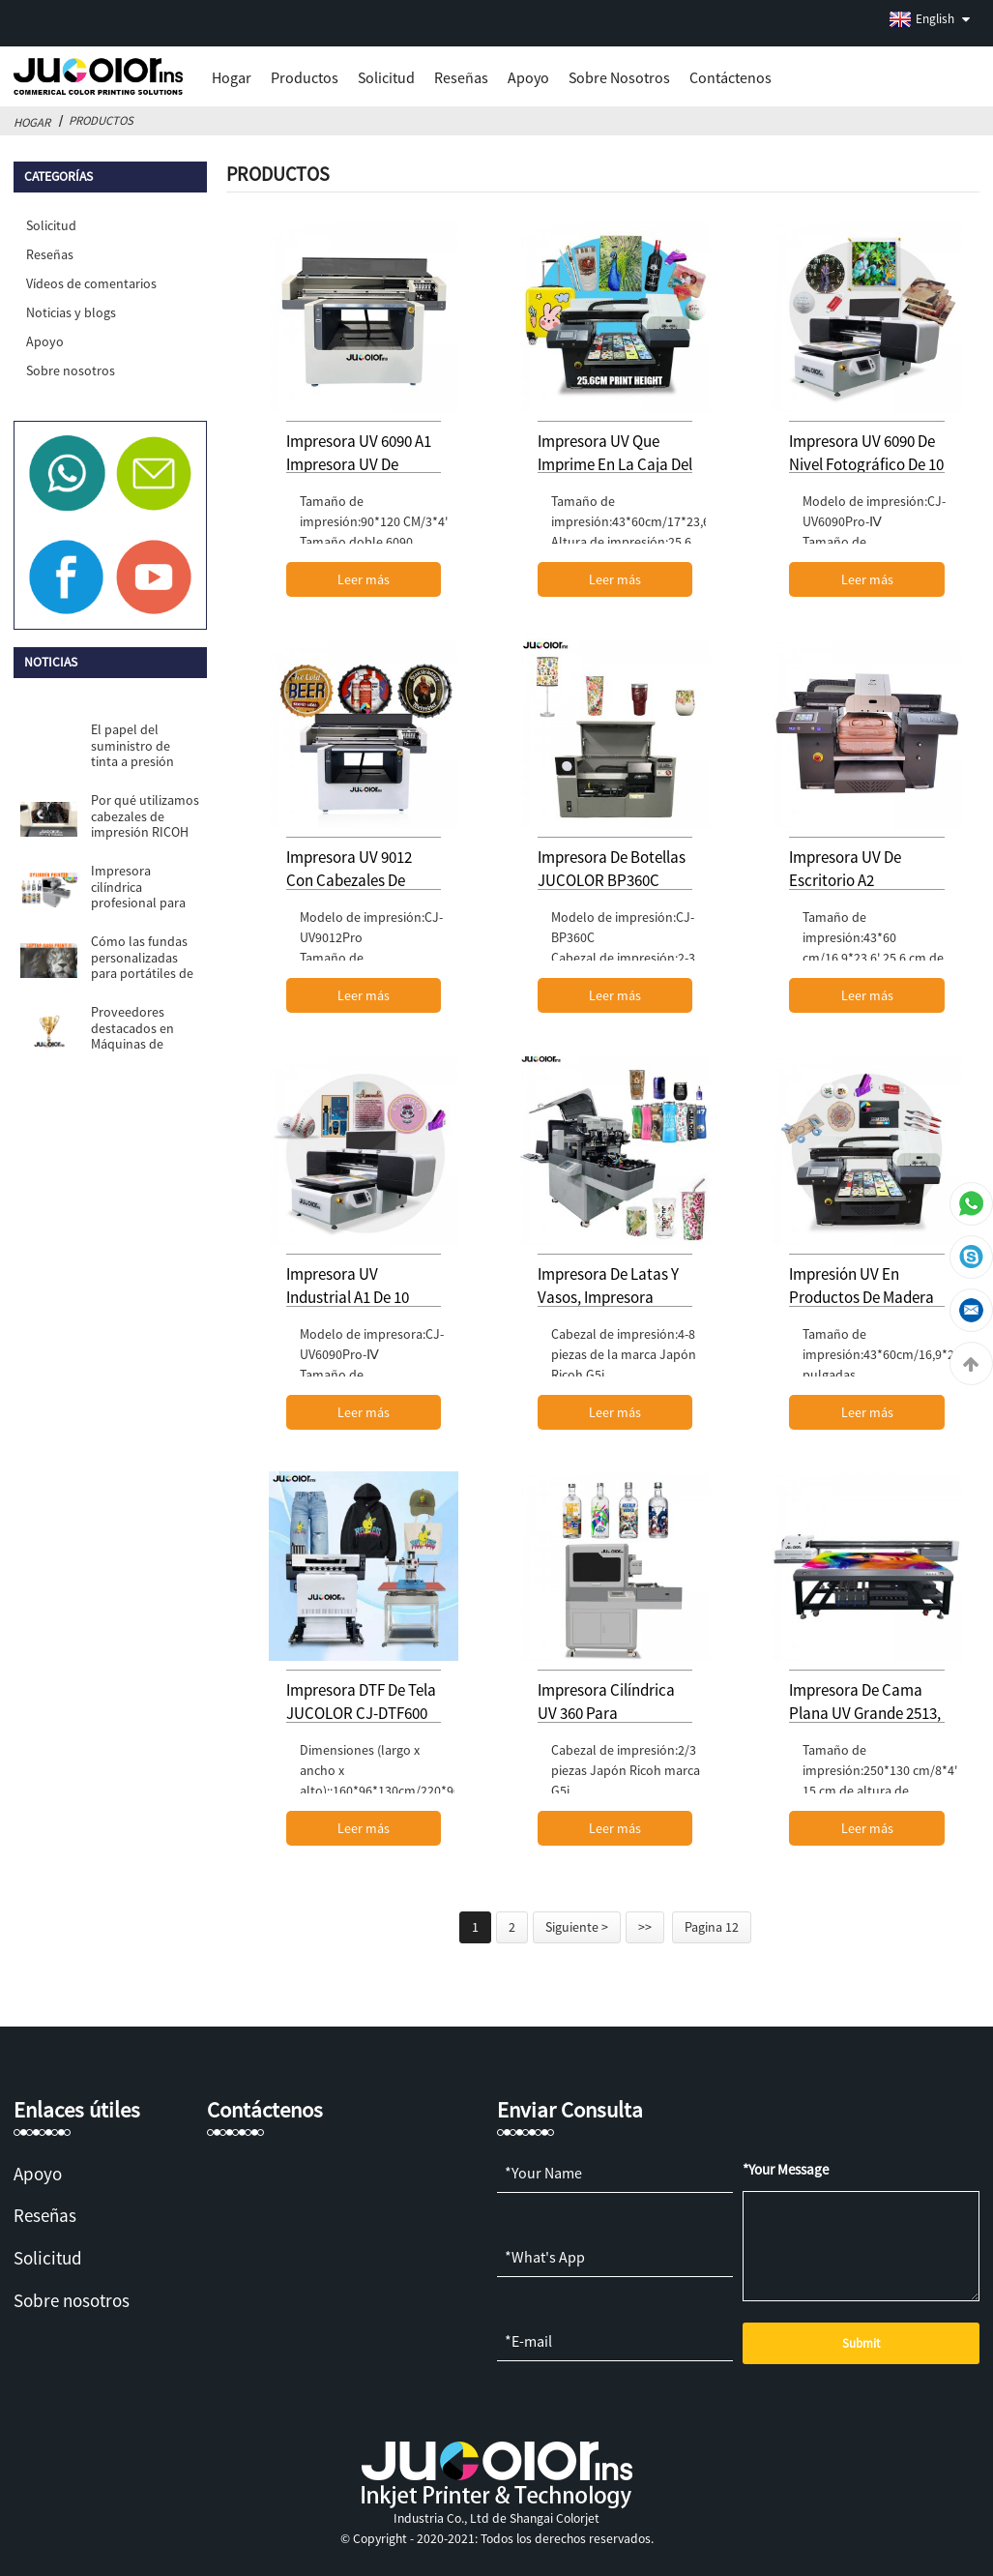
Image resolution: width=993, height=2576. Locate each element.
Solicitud (386, 77)
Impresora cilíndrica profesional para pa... (138, 886)
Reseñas (461, 77)
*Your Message (786, 2169)
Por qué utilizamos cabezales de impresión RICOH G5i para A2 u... (145, 816)
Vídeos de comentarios (91, 283)
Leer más (363, 579)
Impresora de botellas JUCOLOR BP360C (612, 868)
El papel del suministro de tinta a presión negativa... (132, 745)
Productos (304, 77)
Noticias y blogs (71, 312)
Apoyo (528, 77)
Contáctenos (730, 77)
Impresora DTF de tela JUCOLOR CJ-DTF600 (361, 1701)
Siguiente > (576, 1927)
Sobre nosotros (619, 77)
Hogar (231, 77)
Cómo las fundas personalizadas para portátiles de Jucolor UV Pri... (142, 957)
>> (645, 1927)
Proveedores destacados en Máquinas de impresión (132, 1027)
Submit (861, 2343)
